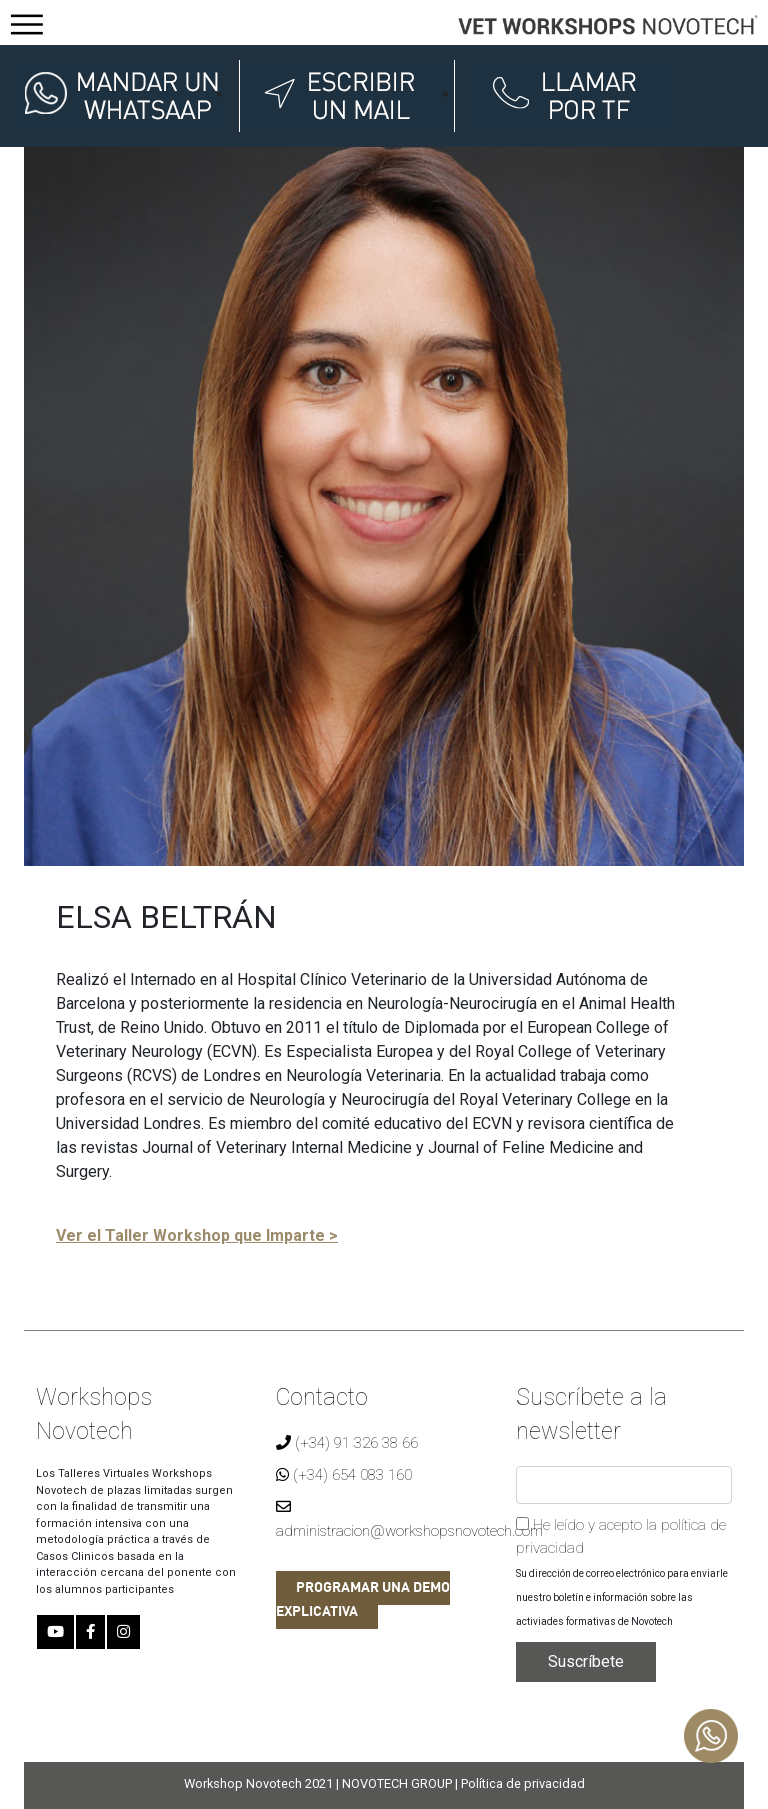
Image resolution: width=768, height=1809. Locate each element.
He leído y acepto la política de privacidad (621, 1536)
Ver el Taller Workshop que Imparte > (197, 1235)
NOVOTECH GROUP (397, 1783)
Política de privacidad (523, 1783)
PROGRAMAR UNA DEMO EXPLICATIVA (363, 1600)
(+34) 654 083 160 (344, 1475)
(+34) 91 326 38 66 (347, 1443)
